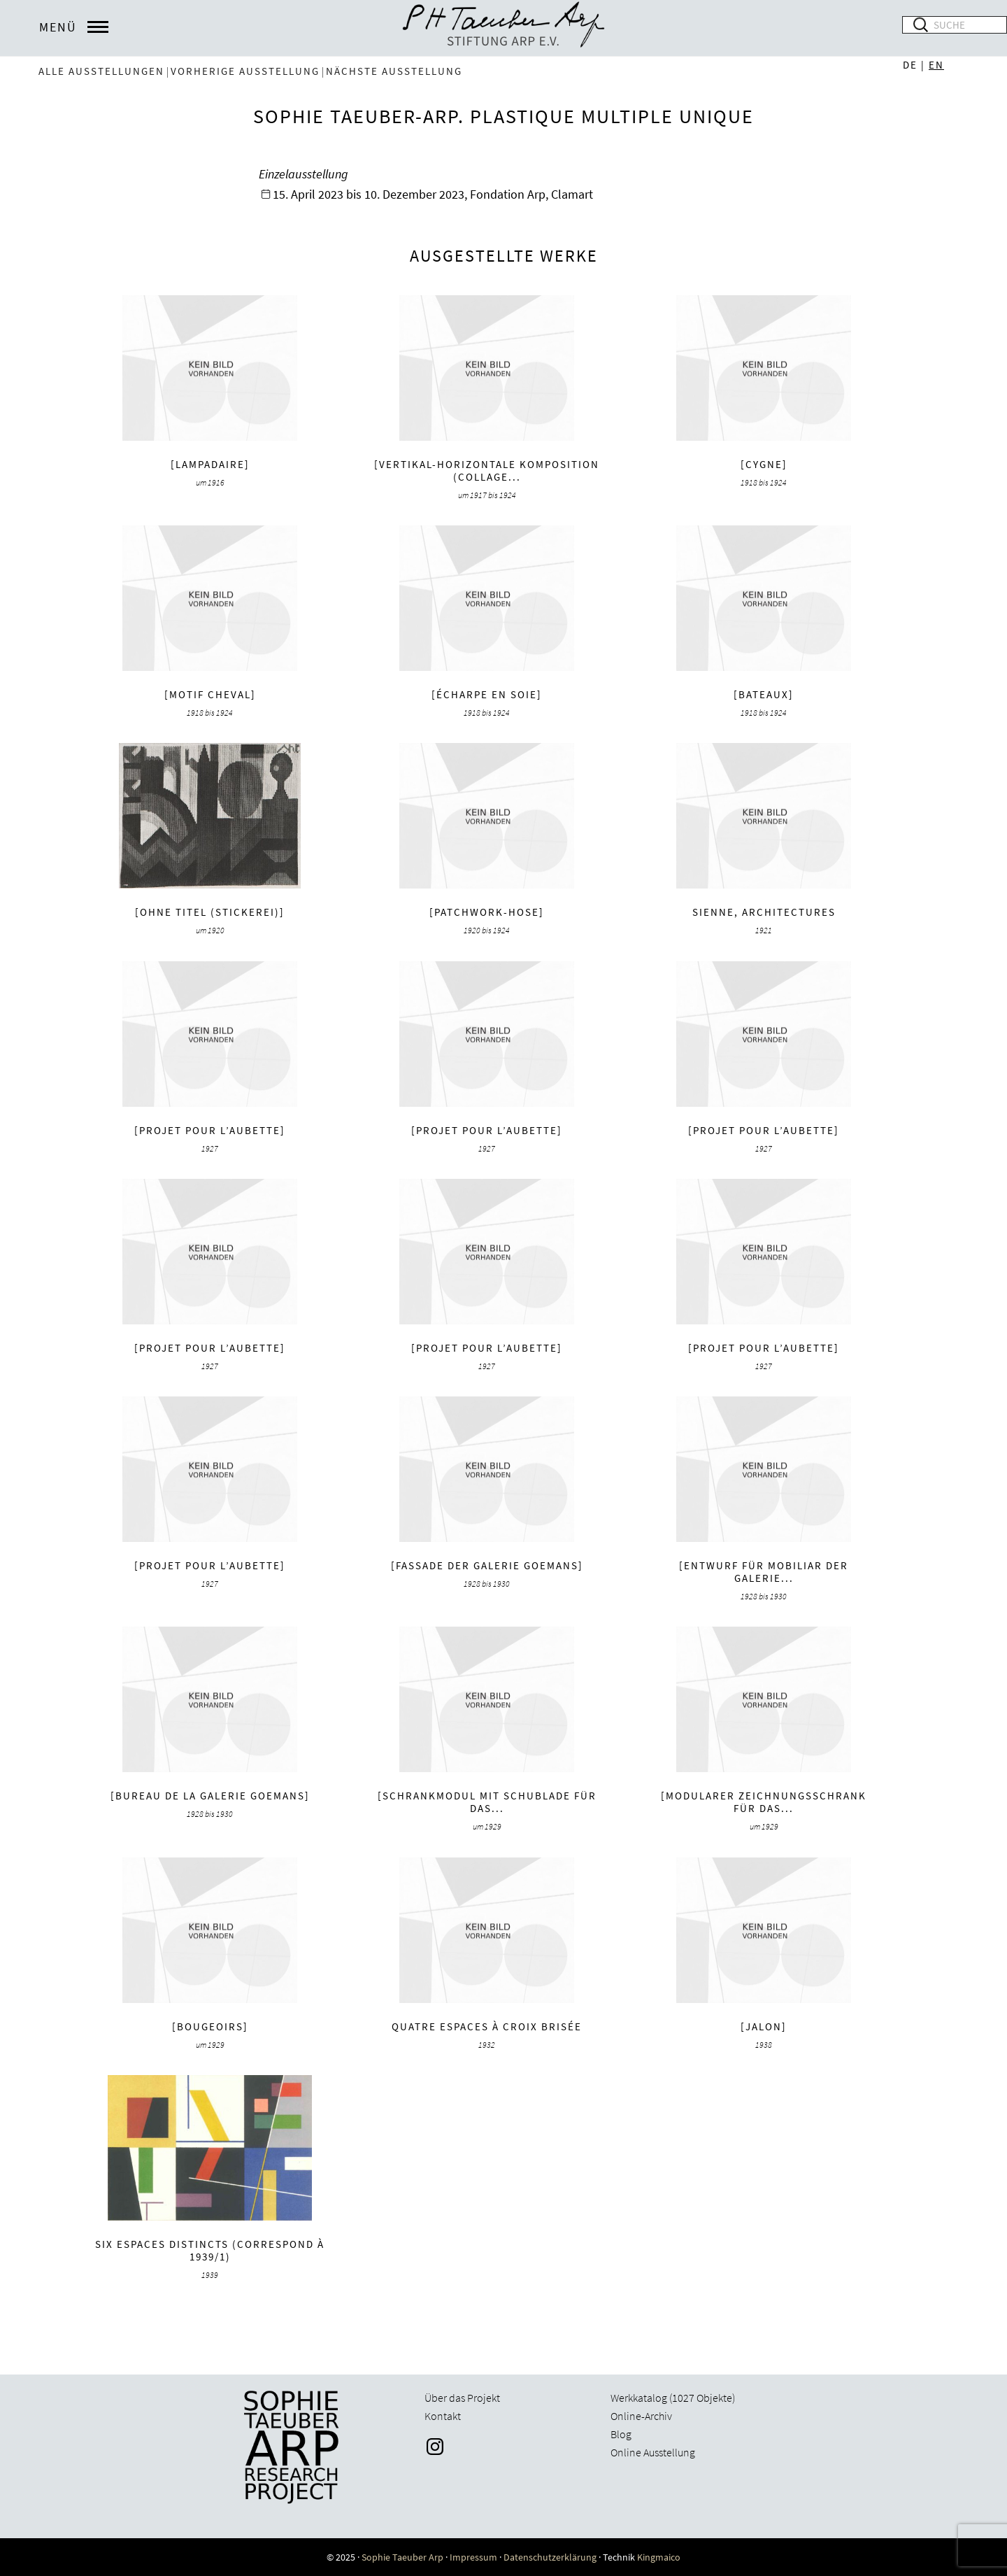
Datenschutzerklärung (550, 2557)
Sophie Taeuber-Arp (503, 28)
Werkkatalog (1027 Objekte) (672, 2398)
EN (936, 64)
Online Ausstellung (652, 2452)
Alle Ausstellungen (101, 71)
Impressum (473, 2557)
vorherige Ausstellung (245, 71)
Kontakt (442, 2416)
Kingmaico (658, 2557)
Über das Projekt (462, 2398)
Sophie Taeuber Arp (402, 2557)
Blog (620, 2434)
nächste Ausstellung (394, 71)
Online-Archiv (641, 2416)
